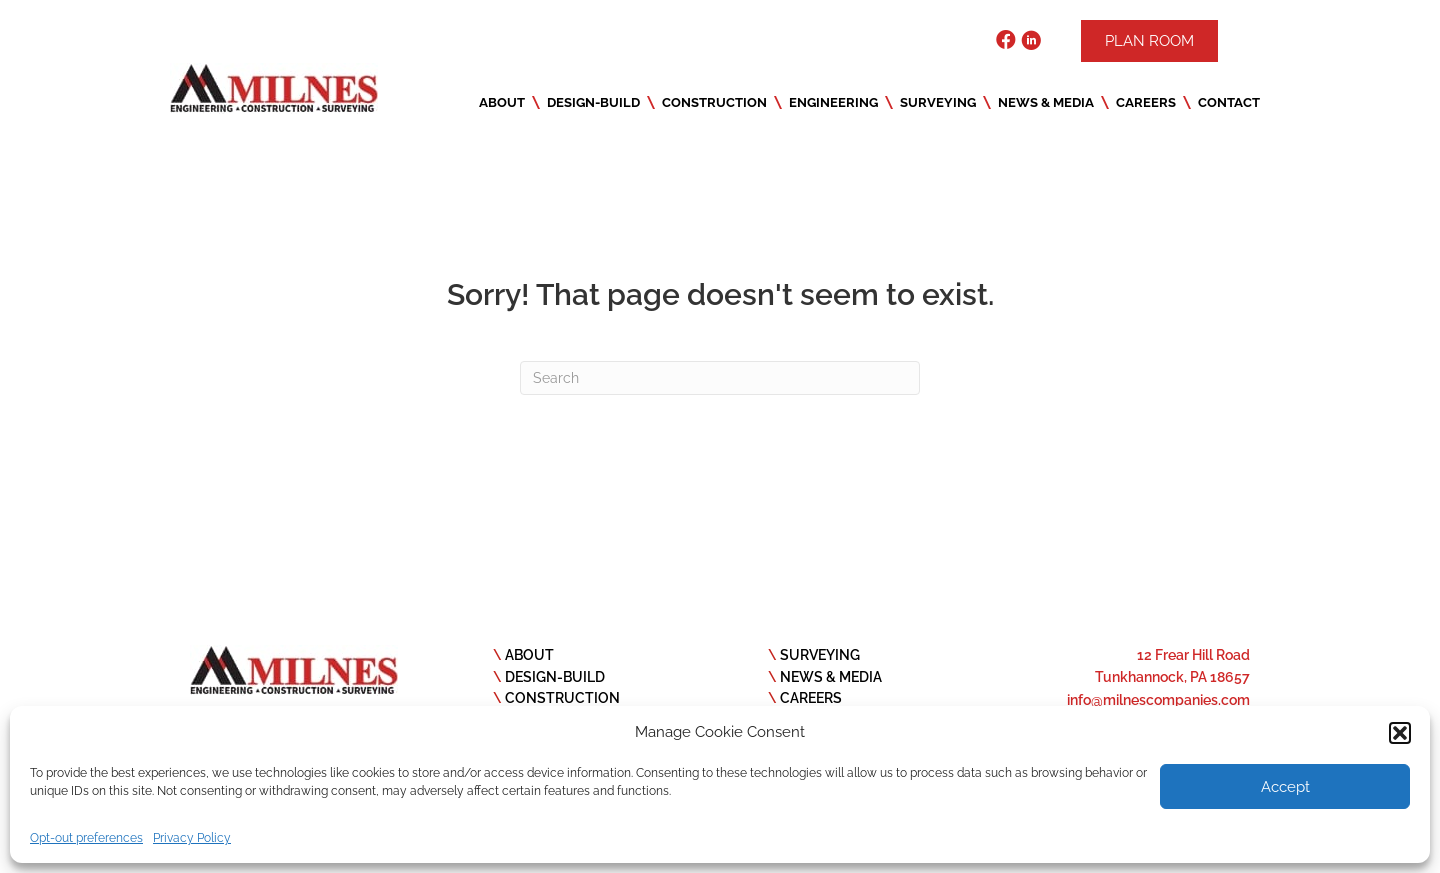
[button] (1400, 733)
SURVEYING (820, 655)
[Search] (720, 378)
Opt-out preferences (86, 838)
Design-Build (593, 102)
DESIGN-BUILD (555, 677)
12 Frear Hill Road (1193, 655)
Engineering (833, 102)
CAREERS (811, 698)
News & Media (1046, 102)
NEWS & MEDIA (831, 677)
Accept (1285, 787)
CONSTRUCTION (562, 698)
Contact (1229, 102)
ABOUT (529, 655)
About (502, 102)
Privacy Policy (192, 838)
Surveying (938, 102)
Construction (714, 102)
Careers (1146, 102)
